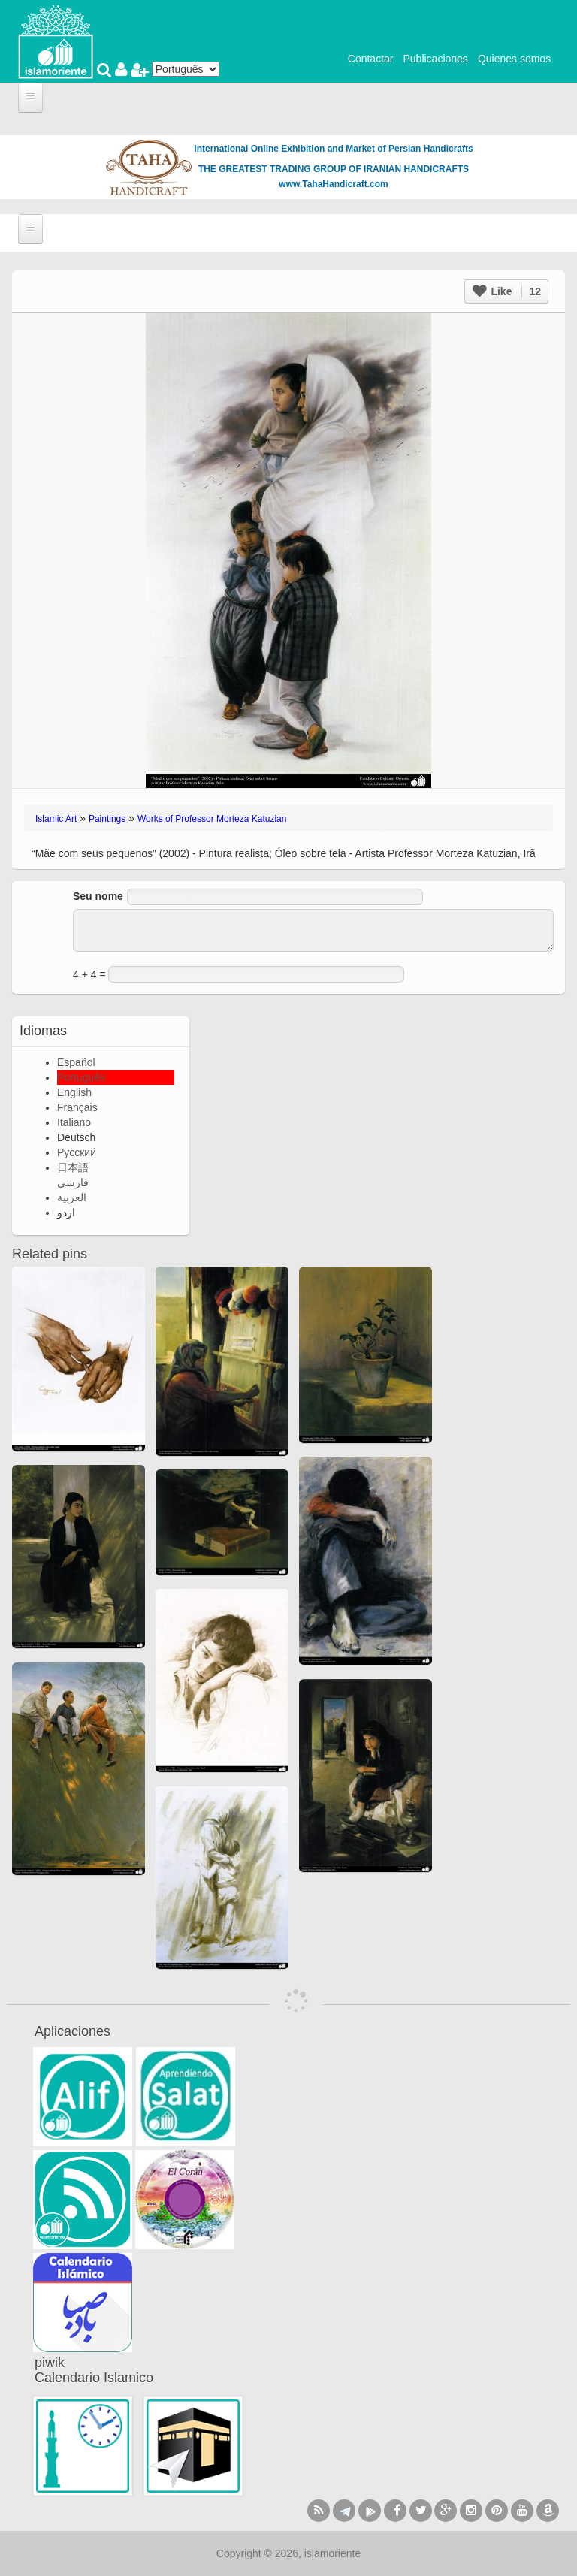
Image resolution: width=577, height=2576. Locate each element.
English (74, 1092)
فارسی (73, 1182)
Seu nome (98, 896)
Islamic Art (56, 819)
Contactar (371, 59)
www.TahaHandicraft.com (333, 184)
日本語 (73, 1167)
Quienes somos (514, 59)
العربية (71, 1197)
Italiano (74, 1122)
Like (507, 291)
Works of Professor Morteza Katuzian (212, 819)
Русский (76, 1152)
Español (76, 1062)
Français (77, 1107)
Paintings (107, 819)
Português (81, 1077)
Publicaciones (435, 59)
